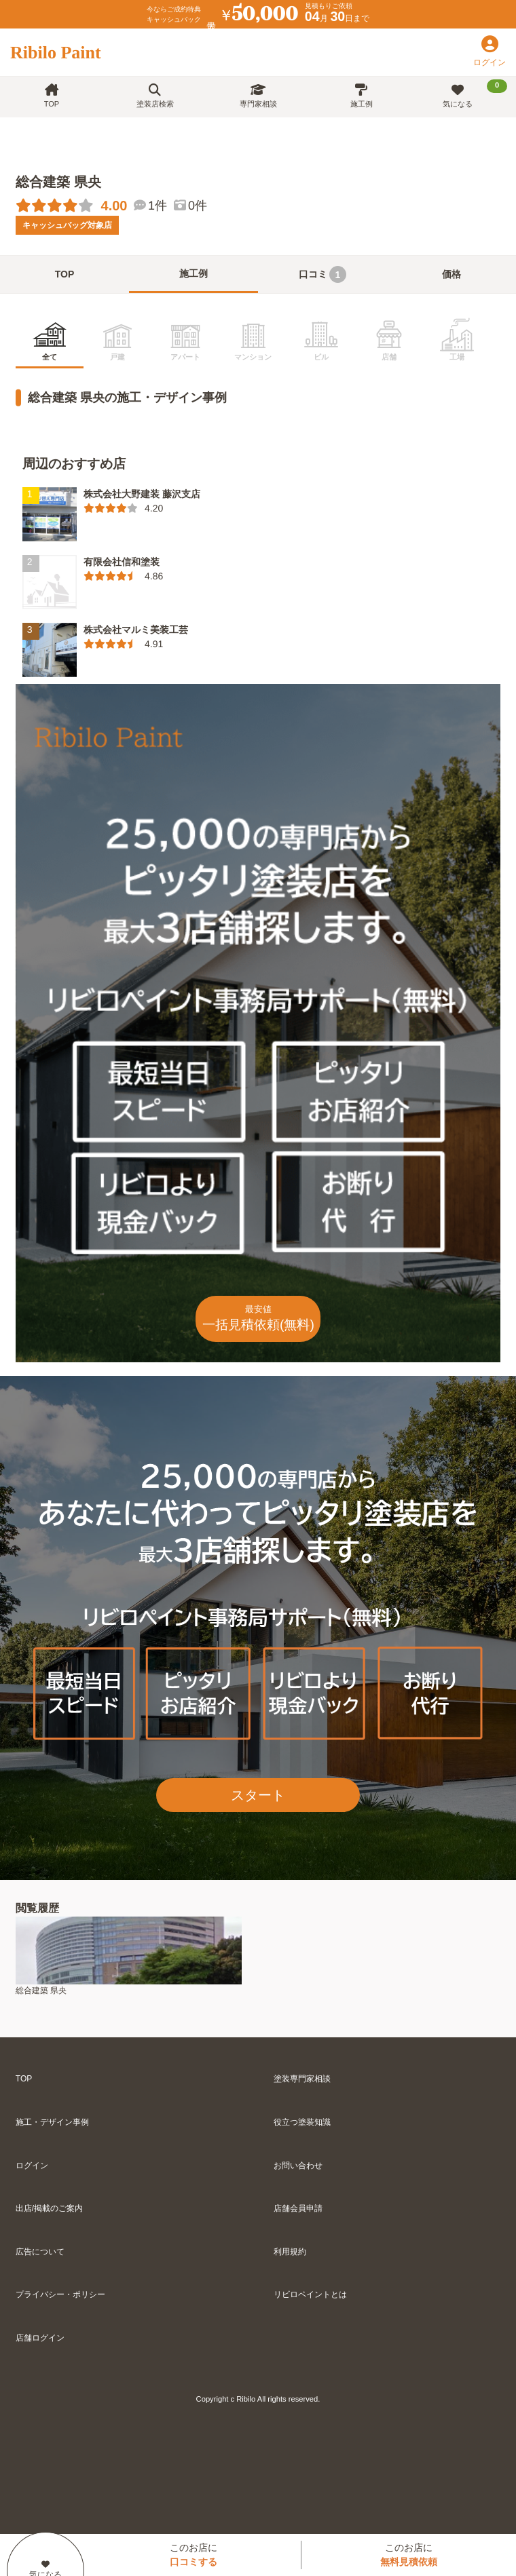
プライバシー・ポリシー (60, 2294)
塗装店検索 (155, 96)
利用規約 (290, 2251)
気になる (475, 93)
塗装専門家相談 (302, 2078)
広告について (40, 2251)
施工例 (361, 96)
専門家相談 (258, 96)
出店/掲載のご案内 (49, 2208)
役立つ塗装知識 (302, 2122)
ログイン (32, 2165)
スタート (258, 1795)
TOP (51, 96)
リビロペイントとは (310, 2294)
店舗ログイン (40, 2338)
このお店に (193, 2554)
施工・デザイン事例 (52, 2122)
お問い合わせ (298, 2165)
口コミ (322, 274)
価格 (451, 274)
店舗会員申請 (298, 2208)
